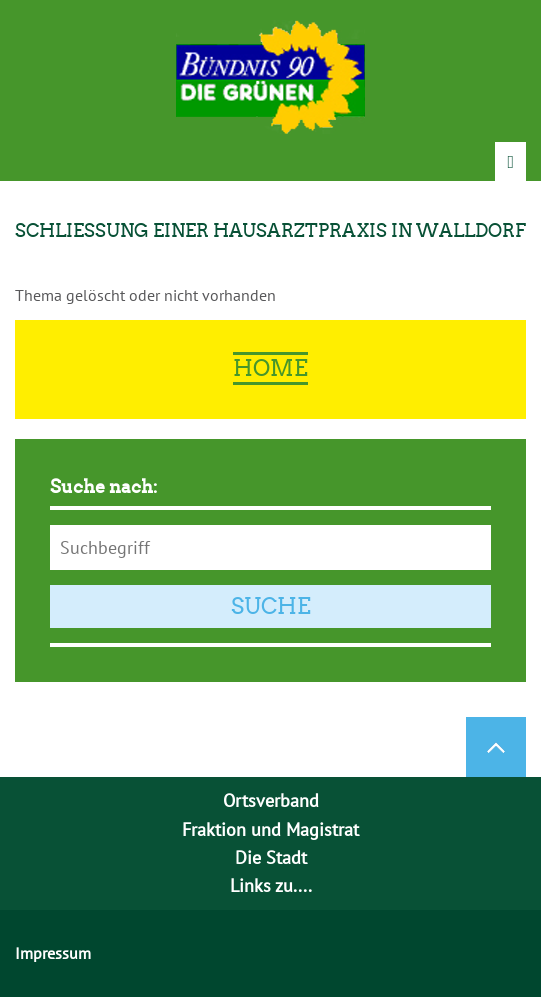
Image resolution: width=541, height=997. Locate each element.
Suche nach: (104, 487)
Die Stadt (271, 857)
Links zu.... (271, 885)
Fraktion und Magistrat (270, 829)
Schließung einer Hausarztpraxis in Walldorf (270, 231)
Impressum (53, 953)
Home (270, 368)
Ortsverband (271, 800)
